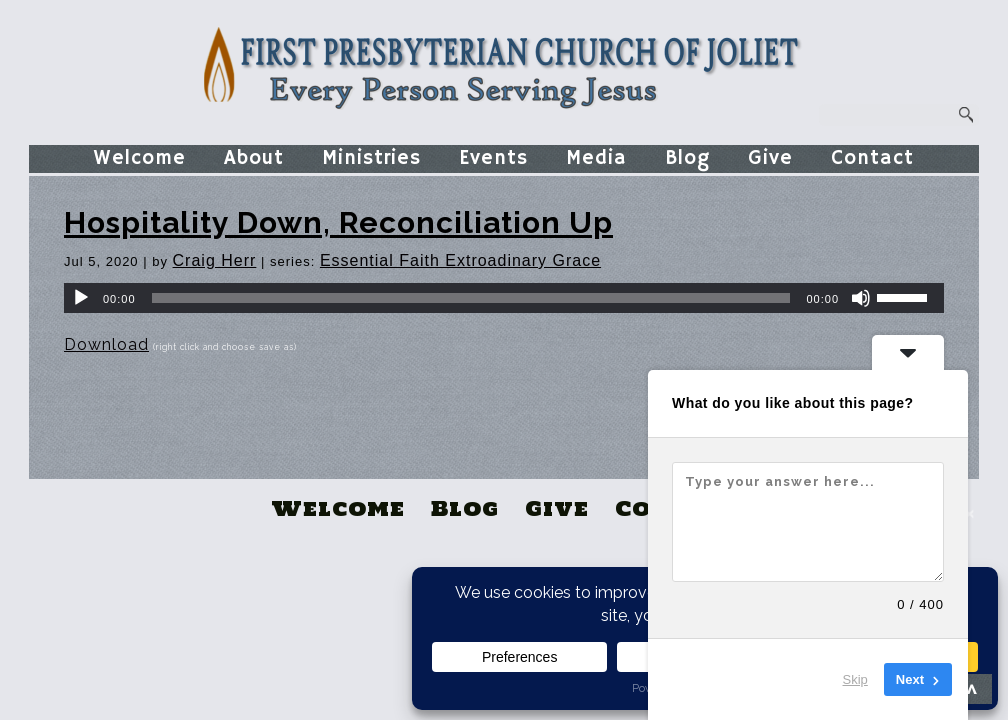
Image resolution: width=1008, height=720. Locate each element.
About (254, 158)
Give (770, 158)
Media (596, 158)
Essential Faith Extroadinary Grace (460, 260)
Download (106, 344)
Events (493, 158)
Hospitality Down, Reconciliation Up (338, 222)
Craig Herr (215, 260)
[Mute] (861, 298)
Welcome (140, 158)
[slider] (471, 298)
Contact (872, 158)
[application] (504, 298)
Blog (687, 158)
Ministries (371, 158)
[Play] (81, 298)
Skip (855, 679)
